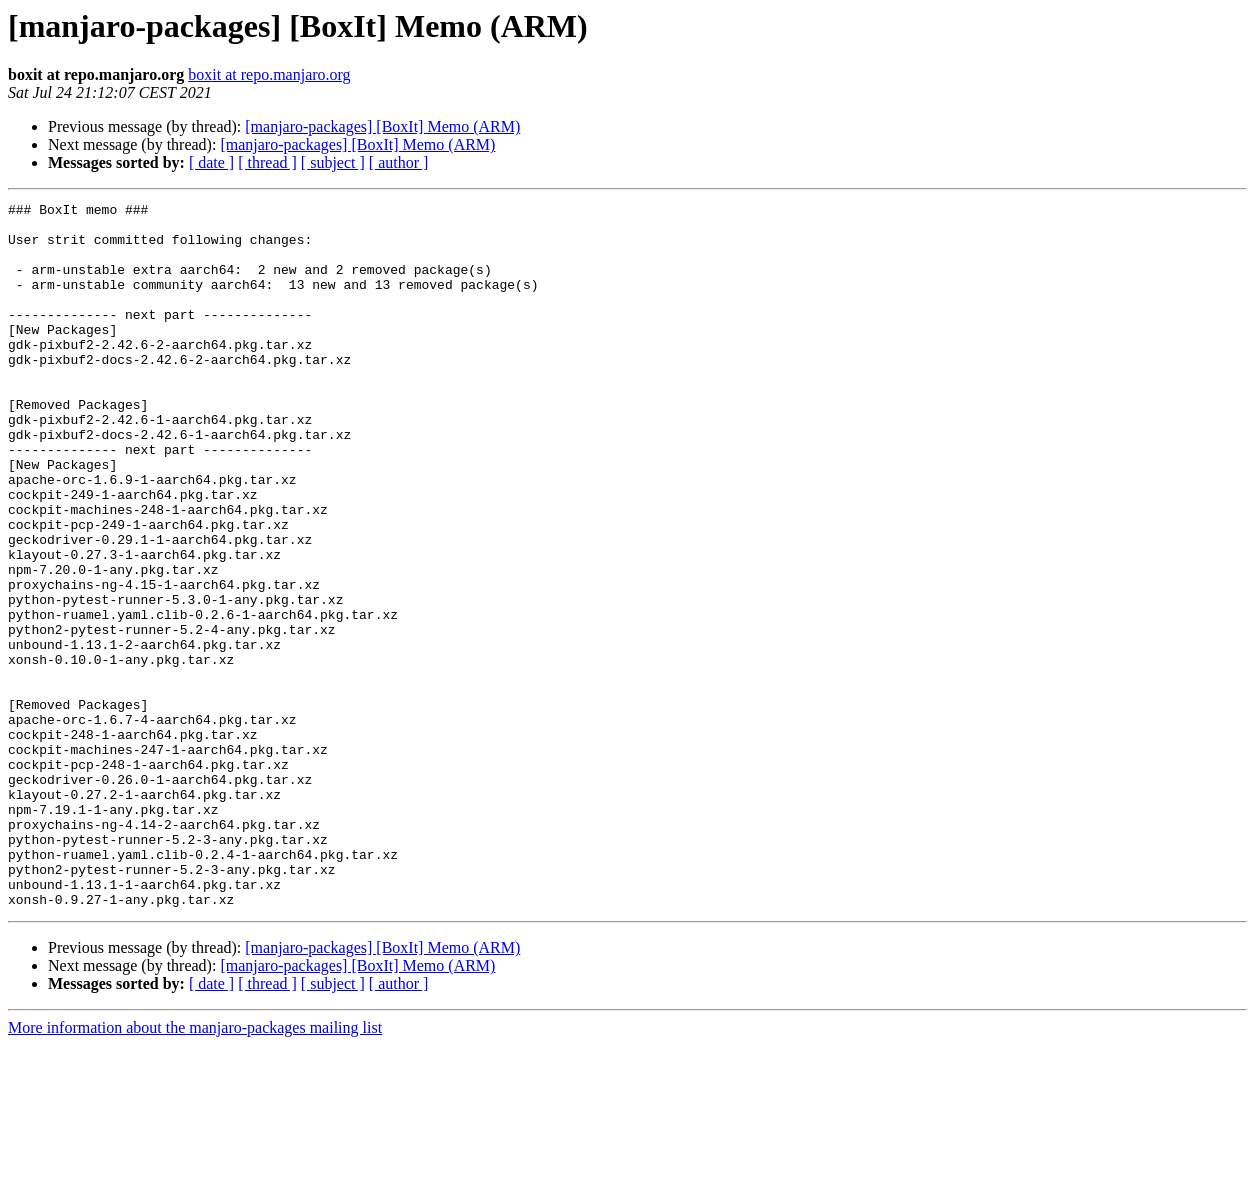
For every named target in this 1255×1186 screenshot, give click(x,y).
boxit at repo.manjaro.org (269, 74)
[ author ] (399, 162)
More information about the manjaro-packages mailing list (195, 1168)
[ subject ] (333, 162)
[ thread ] (267, 162)
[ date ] (211, 162)
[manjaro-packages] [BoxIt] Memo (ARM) (382, 126)
